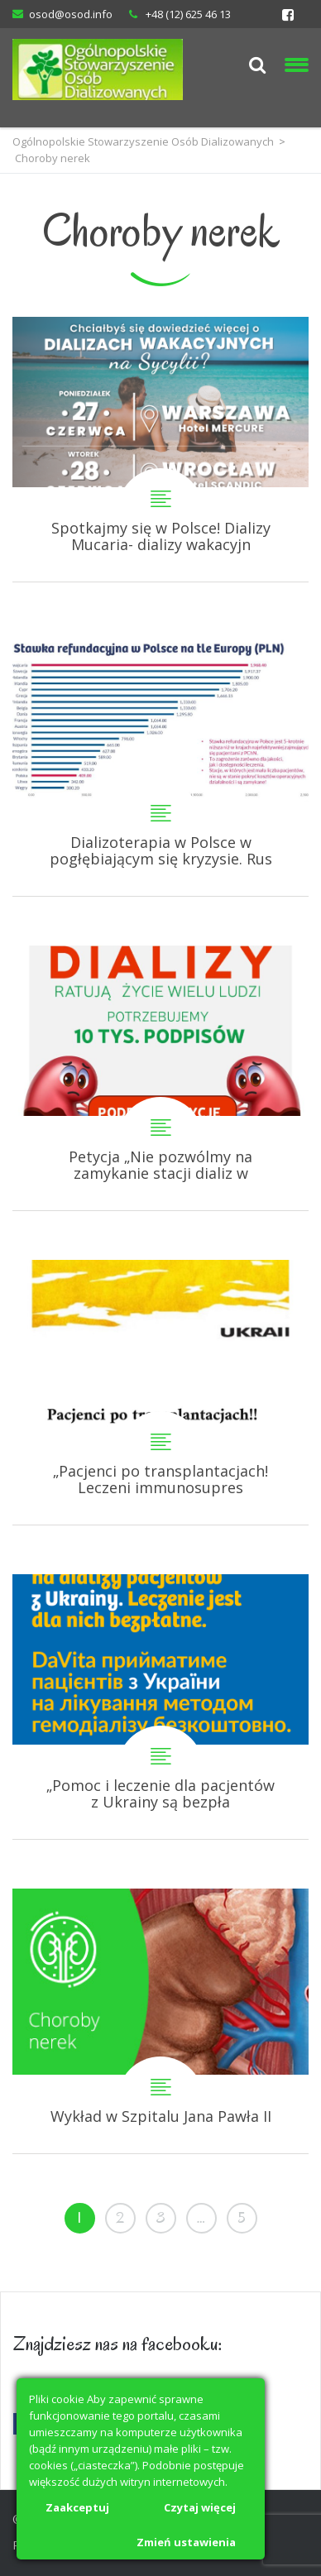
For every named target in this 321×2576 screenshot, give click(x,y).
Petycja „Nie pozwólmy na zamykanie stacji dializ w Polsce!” (160, 1078)
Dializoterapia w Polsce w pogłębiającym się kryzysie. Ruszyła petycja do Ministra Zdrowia (160, 763)
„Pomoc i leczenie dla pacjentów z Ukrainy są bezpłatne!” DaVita (160, 1706)
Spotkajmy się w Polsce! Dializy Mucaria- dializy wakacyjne (160, 449)
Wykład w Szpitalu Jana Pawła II (160, 2021)
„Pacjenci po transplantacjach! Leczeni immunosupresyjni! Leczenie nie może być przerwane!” (160, 1392)
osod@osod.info (71, 14)
